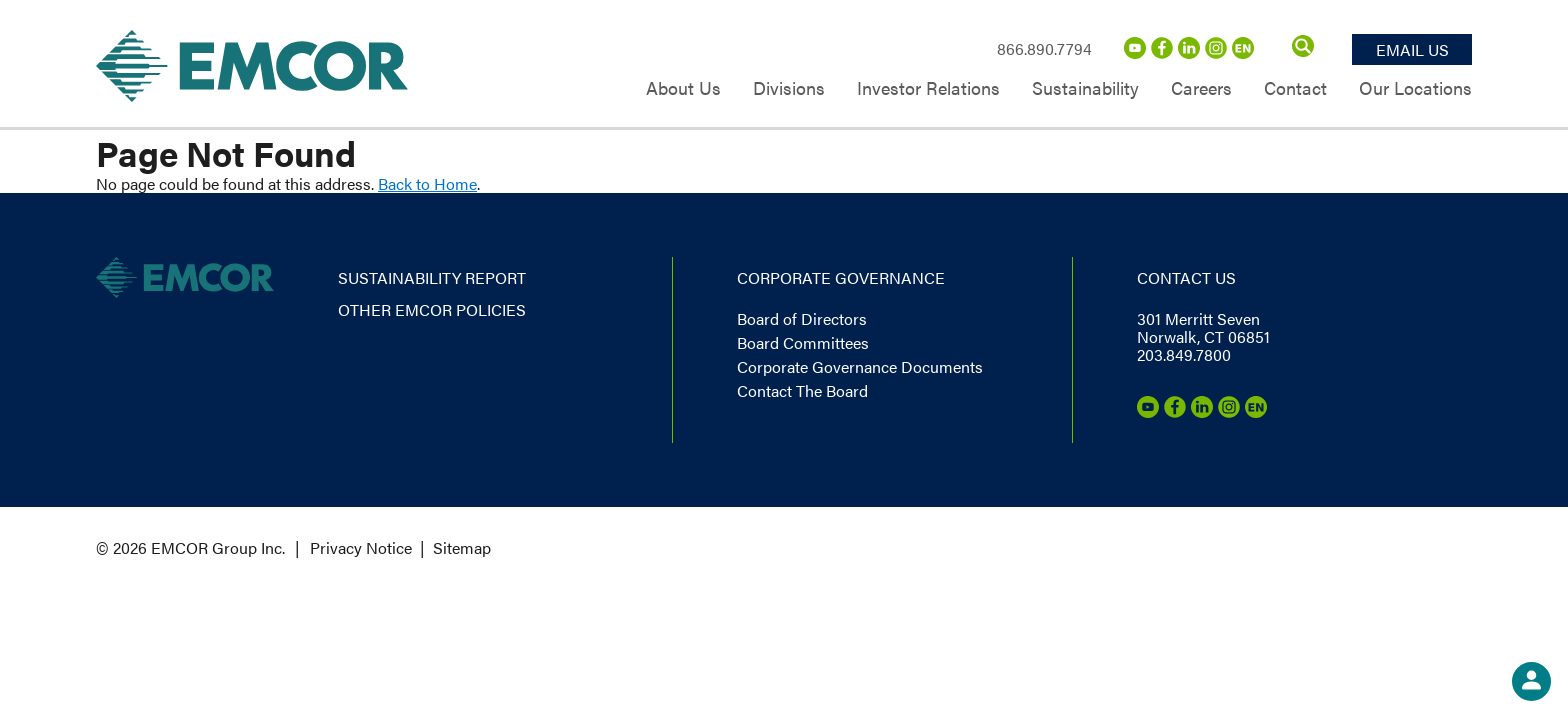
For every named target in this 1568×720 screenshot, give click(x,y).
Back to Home (427, 183)
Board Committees (803, 342)
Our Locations (1415, 89)
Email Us (1412, 49)
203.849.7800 (1184, 354)
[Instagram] (1216, 52)
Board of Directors (802, 318)
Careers (1201, 89)
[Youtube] (1135, 52)
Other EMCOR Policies (432, 309)
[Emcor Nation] (1243, 52)
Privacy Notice (361, 547)
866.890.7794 (1044, 48)
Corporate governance (841, 277)
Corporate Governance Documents (860, 366)
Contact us (1186, 277)
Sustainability (1085, 89)
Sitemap (462, 547)
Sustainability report (432, 277)
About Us (683, 89)
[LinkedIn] (1189, 52)
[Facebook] (1162, 52)
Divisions (789, 89)
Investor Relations (928, 89)
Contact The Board (802, 390)
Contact (1295, 89)
